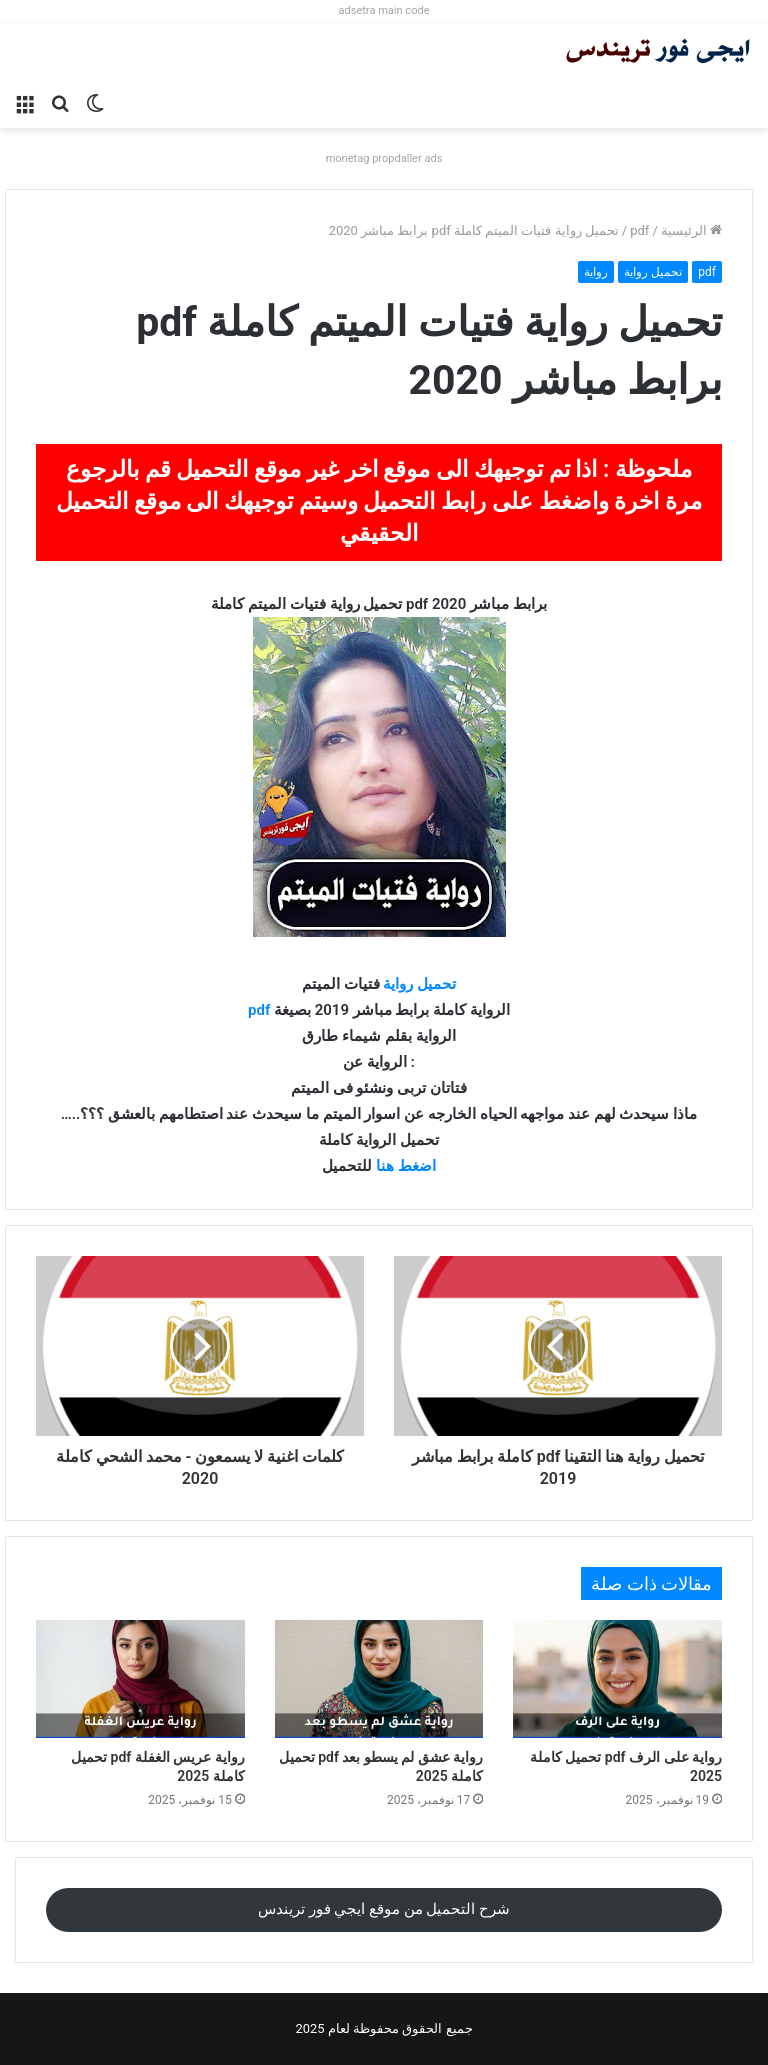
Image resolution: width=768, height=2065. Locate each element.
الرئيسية (691, 230)
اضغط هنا (406, 1166)
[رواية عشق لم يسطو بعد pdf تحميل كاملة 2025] (379, 1679)
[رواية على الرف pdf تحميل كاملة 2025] (617, 1679)
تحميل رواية (653, 272)
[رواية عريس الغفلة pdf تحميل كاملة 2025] (140, 1679)
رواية (596, 272)
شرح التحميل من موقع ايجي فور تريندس (384, 1909)
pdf (639, 230)
